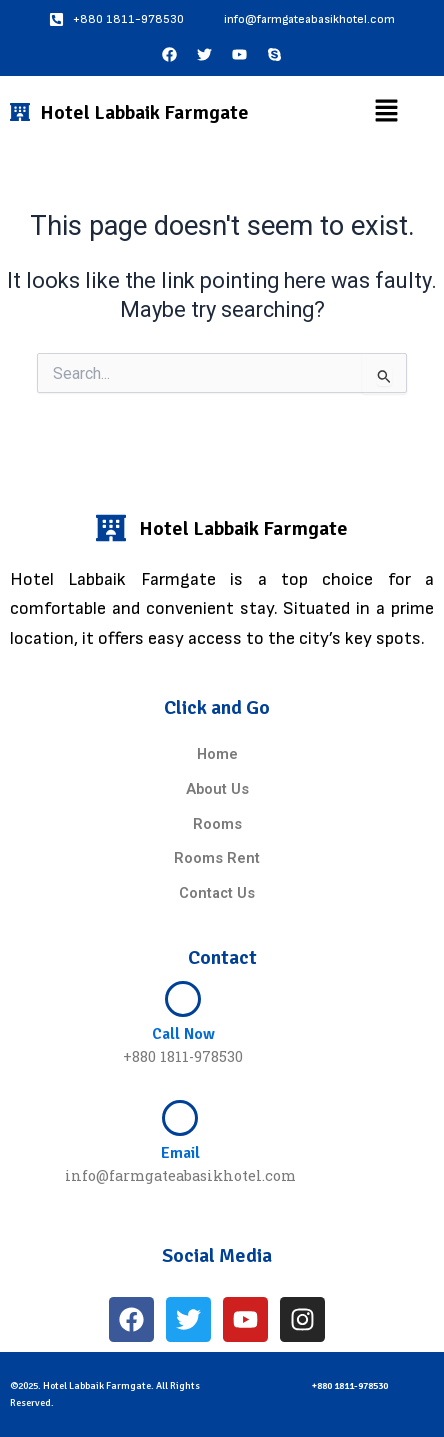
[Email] (180, 1118)
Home (217, 754)
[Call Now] (183, 999)
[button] (386, 112)
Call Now (183, 1034)
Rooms (217, 824)
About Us (217, 789)
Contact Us (217, 893)
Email (180, 1153)
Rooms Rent (217, 858)
